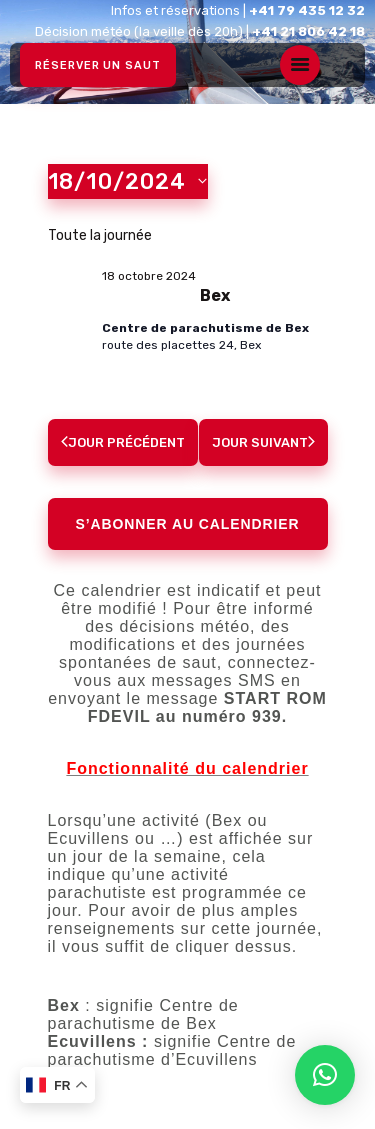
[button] (325, 1075)
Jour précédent (123, 442)
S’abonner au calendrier (188, 524)
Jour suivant (263, 442)
